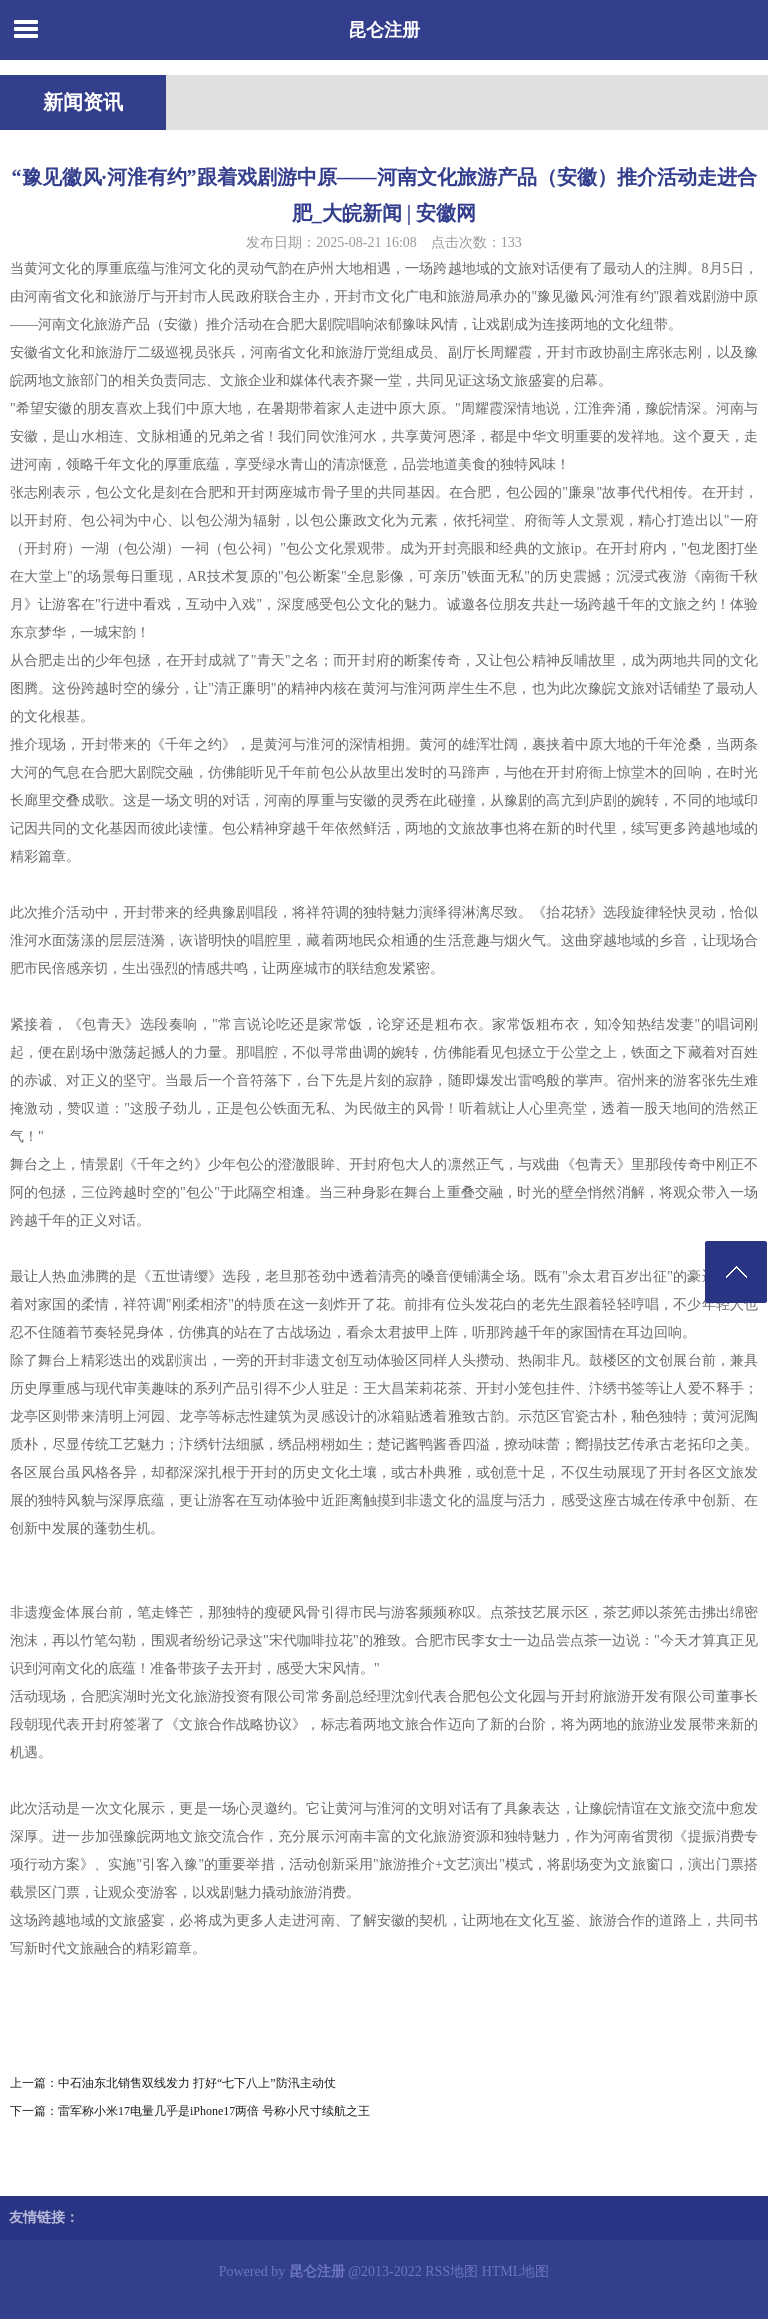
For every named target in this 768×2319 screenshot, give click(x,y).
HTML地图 (516, 2271)
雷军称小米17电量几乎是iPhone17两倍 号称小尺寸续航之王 (214, 2111)
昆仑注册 (384, 30)
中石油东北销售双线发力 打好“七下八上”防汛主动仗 (197, 2083)
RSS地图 (451, 2271)
